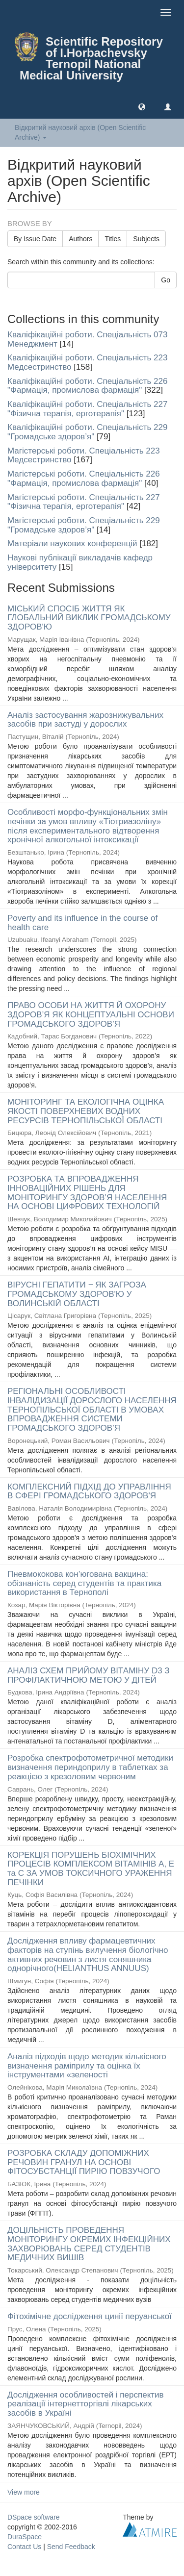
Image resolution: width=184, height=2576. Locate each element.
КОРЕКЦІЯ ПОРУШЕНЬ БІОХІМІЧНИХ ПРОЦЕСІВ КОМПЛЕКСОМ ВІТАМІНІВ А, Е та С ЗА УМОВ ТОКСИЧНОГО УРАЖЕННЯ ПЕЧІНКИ (90, 1868)
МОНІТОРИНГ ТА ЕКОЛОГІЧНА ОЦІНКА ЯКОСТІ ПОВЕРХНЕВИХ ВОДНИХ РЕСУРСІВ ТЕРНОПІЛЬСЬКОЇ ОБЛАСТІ (85, 1111)
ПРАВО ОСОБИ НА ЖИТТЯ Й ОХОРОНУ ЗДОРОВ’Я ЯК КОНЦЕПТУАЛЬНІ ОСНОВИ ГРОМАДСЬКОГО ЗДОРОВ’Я (90, 1014)
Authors (80, 239)
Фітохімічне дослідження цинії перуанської (89, 2316)
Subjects (146, 239)
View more (23, 2492)
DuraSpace (24, 2537)
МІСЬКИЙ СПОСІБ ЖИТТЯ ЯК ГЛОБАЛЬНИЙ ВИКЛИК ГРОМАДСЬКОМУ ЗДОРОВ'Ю (89, 617)
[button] (142, 106)
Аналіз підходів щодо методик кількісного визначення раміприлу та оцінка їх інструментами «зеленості (86, 2065)
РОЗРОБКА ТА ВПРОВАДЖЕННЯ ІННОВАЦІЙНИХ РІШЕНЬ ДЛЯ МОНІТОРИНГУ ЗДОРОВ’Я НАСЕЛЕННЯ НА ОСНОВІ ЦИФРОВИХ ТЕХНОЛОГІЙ (87, 1192)
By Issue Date (35, 239)
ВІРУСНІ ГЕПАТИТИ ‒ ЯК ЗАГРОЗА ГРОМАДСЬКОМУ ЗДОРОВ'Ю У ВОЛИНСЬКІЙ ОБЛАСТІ (76, 1294)
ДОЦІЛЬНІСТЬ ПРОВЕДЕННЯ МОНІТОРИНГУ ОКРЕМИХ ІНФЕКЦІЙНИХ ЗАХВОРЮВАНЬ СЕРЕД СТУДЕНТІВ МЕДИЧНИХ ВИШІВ (89, 2243)
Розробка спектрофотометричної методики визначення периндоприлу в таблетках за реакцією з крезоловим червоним (90, 1767)
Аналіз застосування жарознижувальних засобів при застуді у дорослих (85, 719)
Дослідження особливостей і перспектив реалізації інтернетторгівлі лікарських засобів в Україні (85, 2404)
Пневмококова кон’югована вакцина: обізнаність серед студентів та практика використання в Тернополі (84, 1583)
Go (165, 280)
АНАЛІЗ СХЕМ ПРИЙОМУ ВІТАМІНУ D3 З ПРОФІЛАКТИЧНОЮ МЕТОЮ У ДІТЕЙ (88, 1675)
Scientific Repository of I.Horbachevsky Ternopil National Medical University (91, 58)
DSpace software (33, 2517)
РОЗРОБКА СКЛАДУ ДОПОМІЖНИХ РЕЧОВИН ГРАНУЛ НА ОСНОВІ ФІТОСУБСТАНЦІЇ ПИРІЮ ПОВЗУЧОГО (83, 2162)
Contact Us (24, 2547)
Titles (113, 239)
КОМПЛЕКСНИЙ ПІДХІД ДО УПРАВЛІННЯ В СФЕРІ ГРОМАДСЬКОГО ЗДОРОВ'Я (89, 1491)
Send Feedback (71, 2547)
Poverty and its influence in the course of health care (82, 922)
